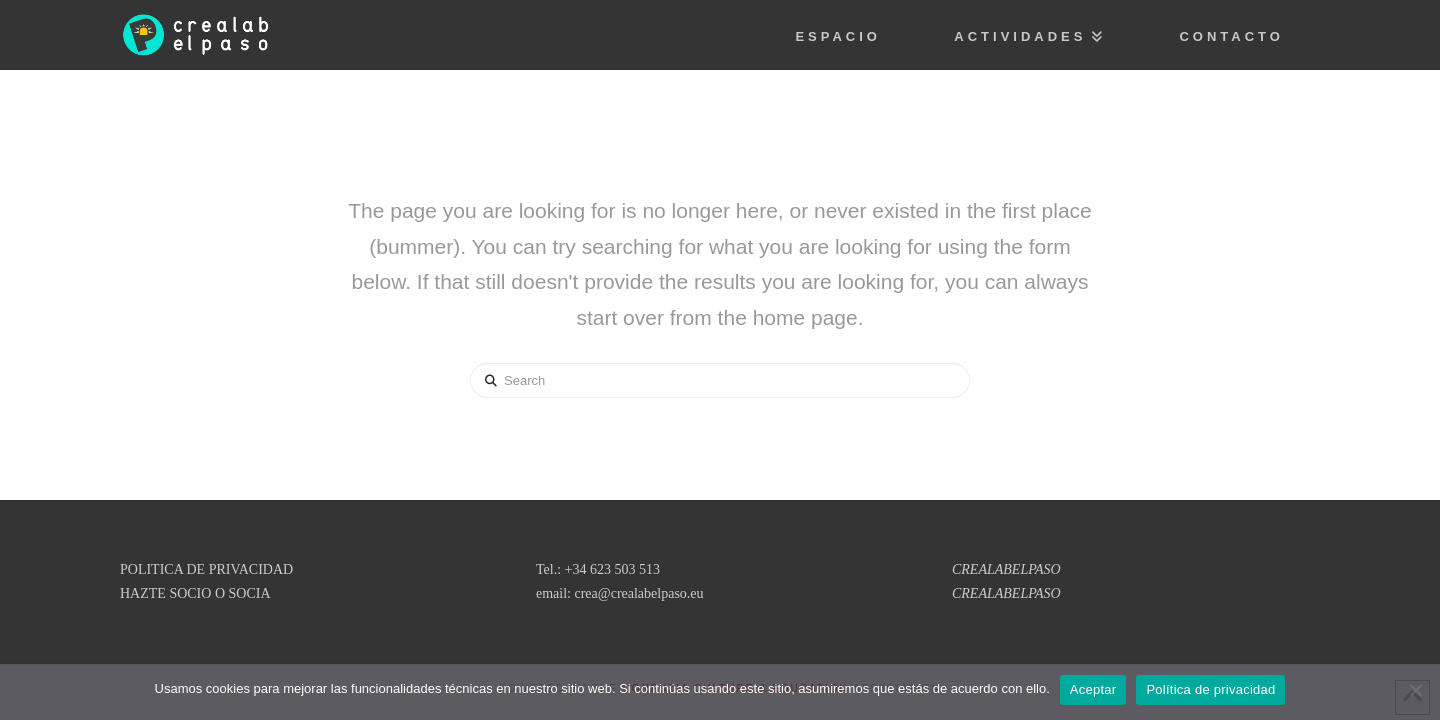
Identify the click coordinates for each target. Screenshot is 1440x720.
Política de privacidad (1210, 689)
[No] (1415, 690)
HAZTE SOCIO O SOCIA (195, 593)
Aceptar (1093, 689)
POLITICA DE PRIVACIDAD (206, 569)
